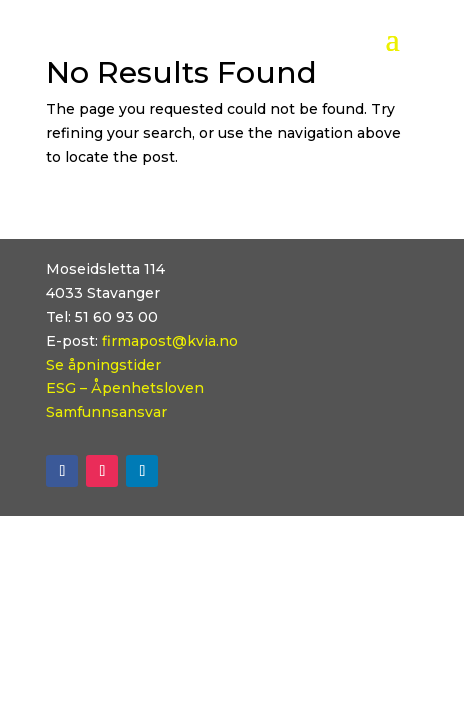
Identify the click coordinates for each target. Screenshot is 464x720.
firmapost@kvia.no (170, 341)
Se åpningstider (103, 365)
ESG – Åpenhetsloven (125, 388)
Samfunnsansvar (106, 412)
